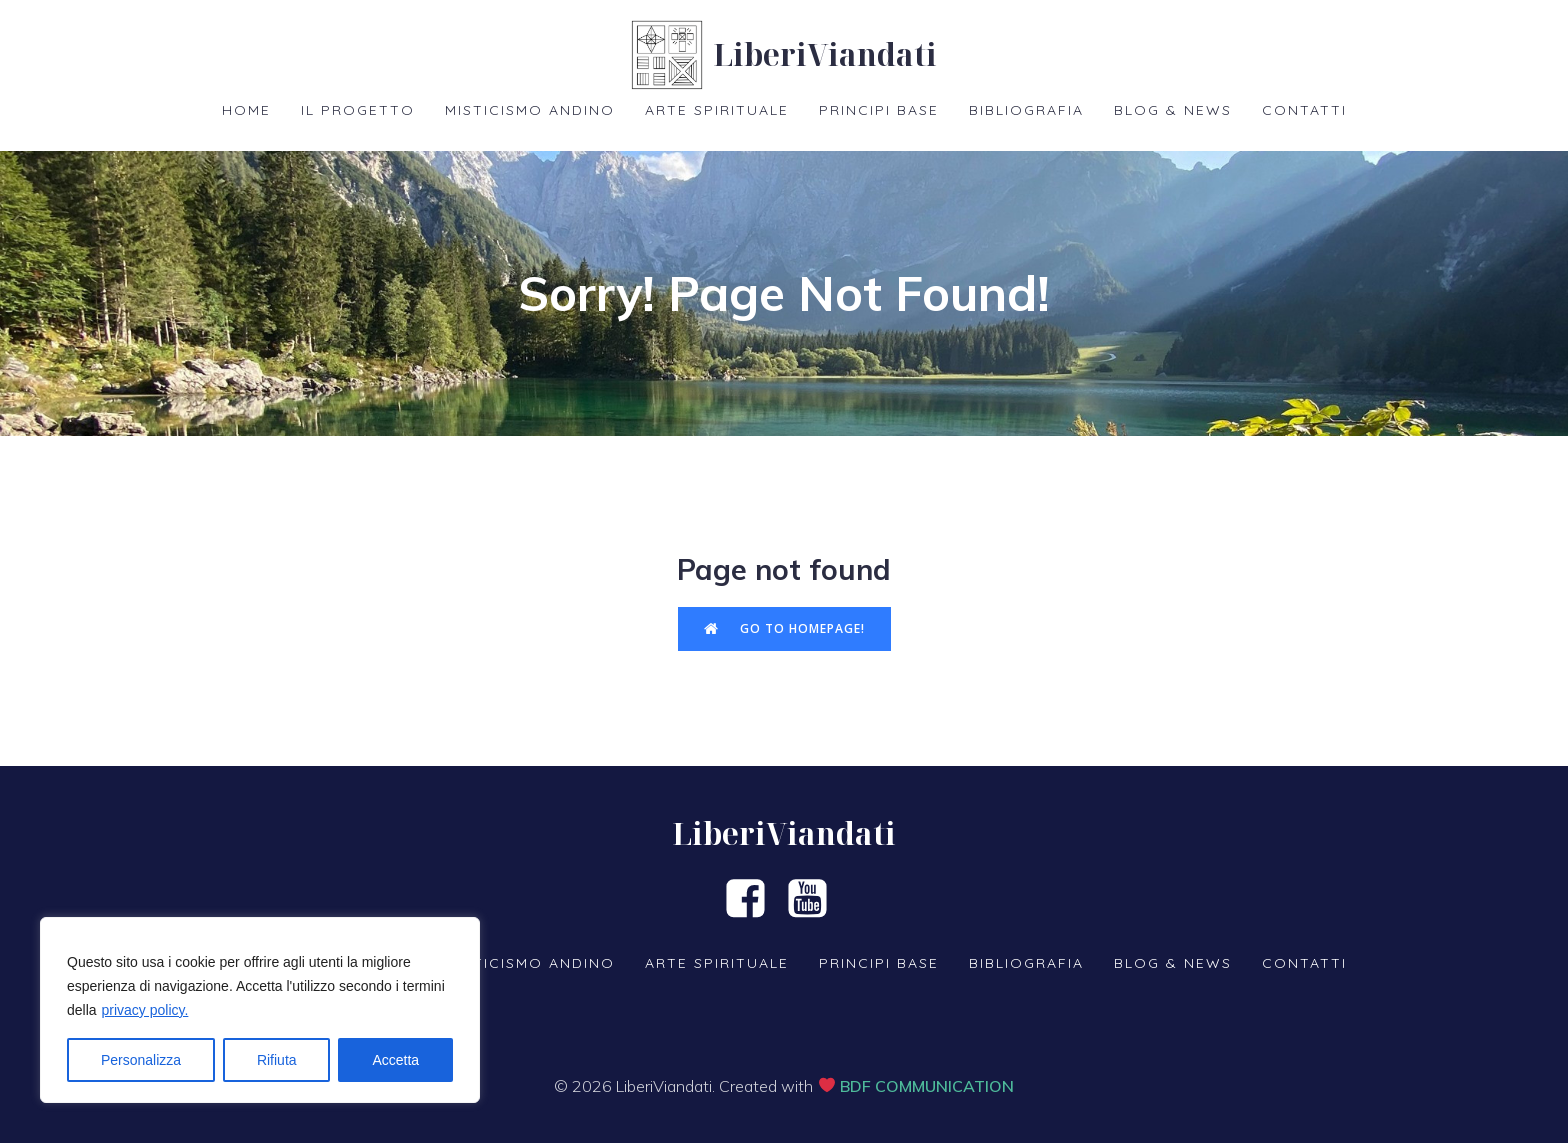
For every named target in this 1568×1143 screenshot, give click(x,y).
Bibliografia (1026, 110)
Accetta (395, 1060)
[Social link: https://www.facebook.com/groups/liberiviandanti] (753, 899)
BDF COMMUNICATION (927, 1086)
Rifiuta (277, 1060)
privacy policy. (144, 1010)
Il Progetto (358, 110)
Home (246, 110)
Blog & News (1173, 110)
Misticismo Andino (530, 110)
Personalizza (141, 1060)
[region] (260, 1010)
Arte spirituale (717, 110)
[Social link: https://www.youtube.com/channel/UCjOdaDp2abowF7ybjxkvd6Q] (815, 899)
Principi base (879, 110)
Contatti (1304, 110)
